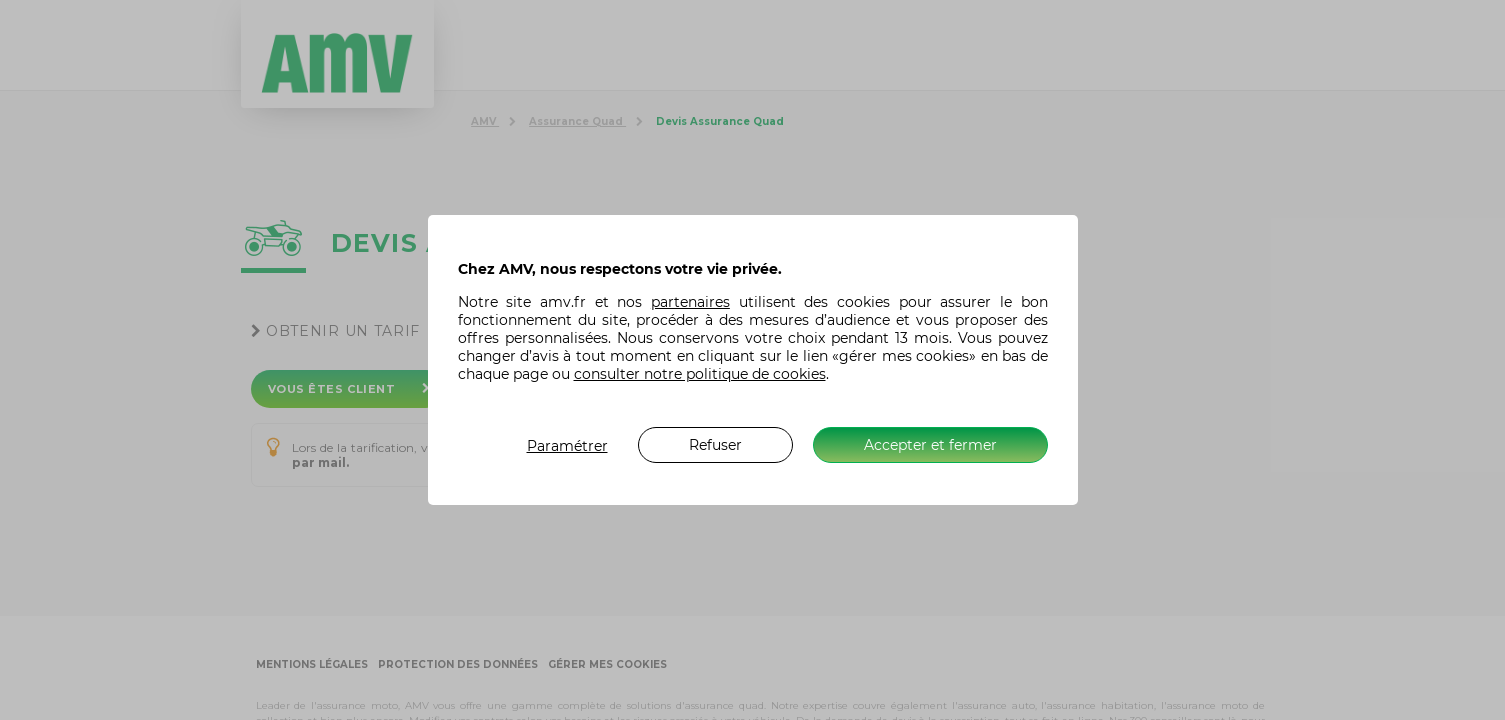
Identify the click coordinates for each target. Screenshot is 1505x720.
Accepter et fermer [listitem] (930, 445)
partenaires (690, 302)
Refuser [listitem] (715, 445)
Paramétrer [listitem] (567, 446)
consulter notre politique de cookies (700, 374)
